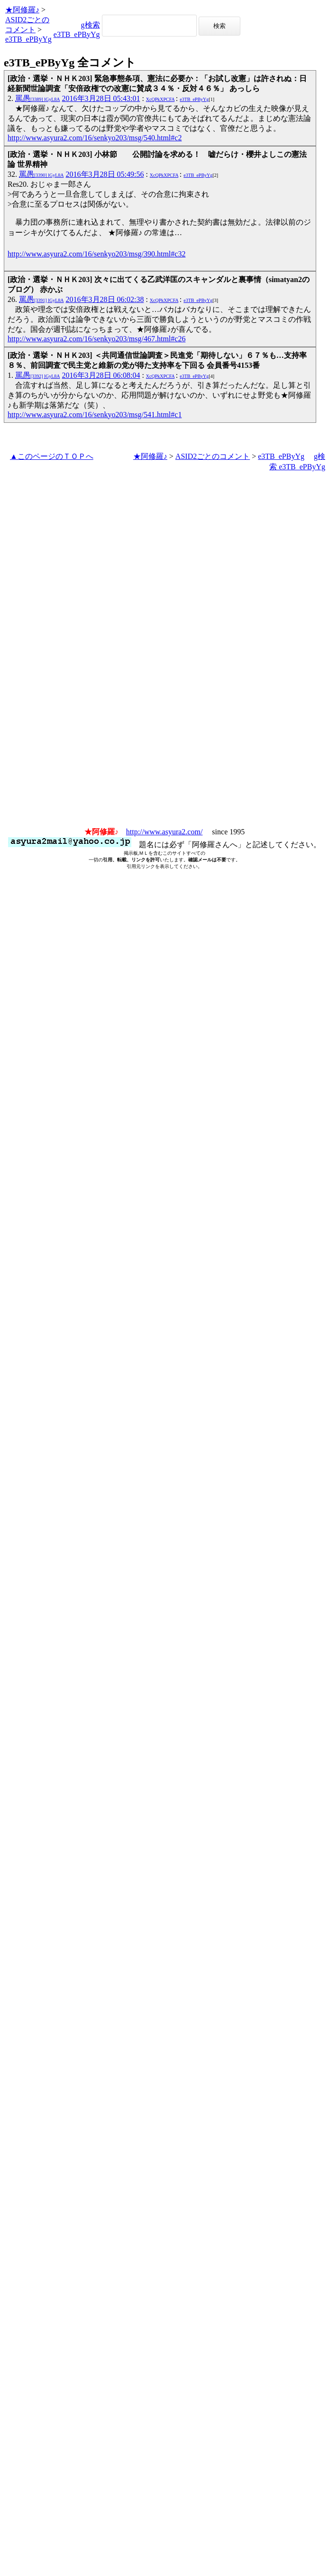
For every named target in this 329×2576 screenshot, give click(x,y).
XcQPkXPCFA (160, 99)
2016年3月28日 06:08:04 (101, 375)
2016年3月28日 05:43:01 (101, 98)
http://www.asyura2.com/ (164, 832)
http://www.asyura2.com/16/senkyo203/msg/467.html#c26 (96, 339)
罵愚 (37, 98)
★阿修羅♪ (22, 10)
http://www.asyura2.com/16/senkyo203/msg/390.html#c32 (96, 254)
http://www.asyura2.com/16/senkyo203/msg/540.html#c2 (95, 138)
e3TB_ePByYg (28, 39)
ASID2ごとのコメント (212, 456)
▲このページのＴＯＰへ (51, 456)
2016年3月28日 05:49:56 (105, 174)
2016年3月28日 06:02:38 (105, 299)
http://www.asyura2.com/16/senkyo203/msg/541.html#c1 (95, 415)
